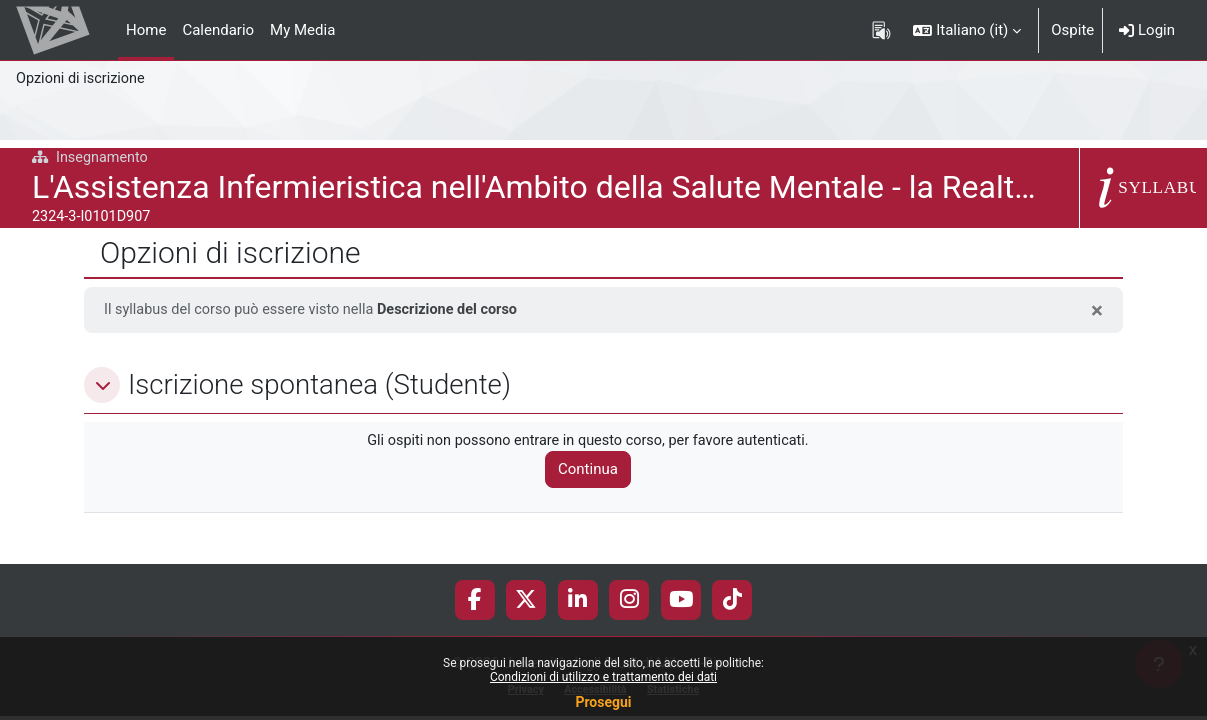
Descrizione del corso (459, 310)
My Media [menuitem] (302, 30)
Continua (596, 471)
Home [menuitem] (146, 30)
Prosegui (603, 702)
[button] (967, 30)
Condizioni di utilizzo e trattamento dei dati (603, 677)
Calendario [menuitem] (218, 30)
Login (1147, 30)
